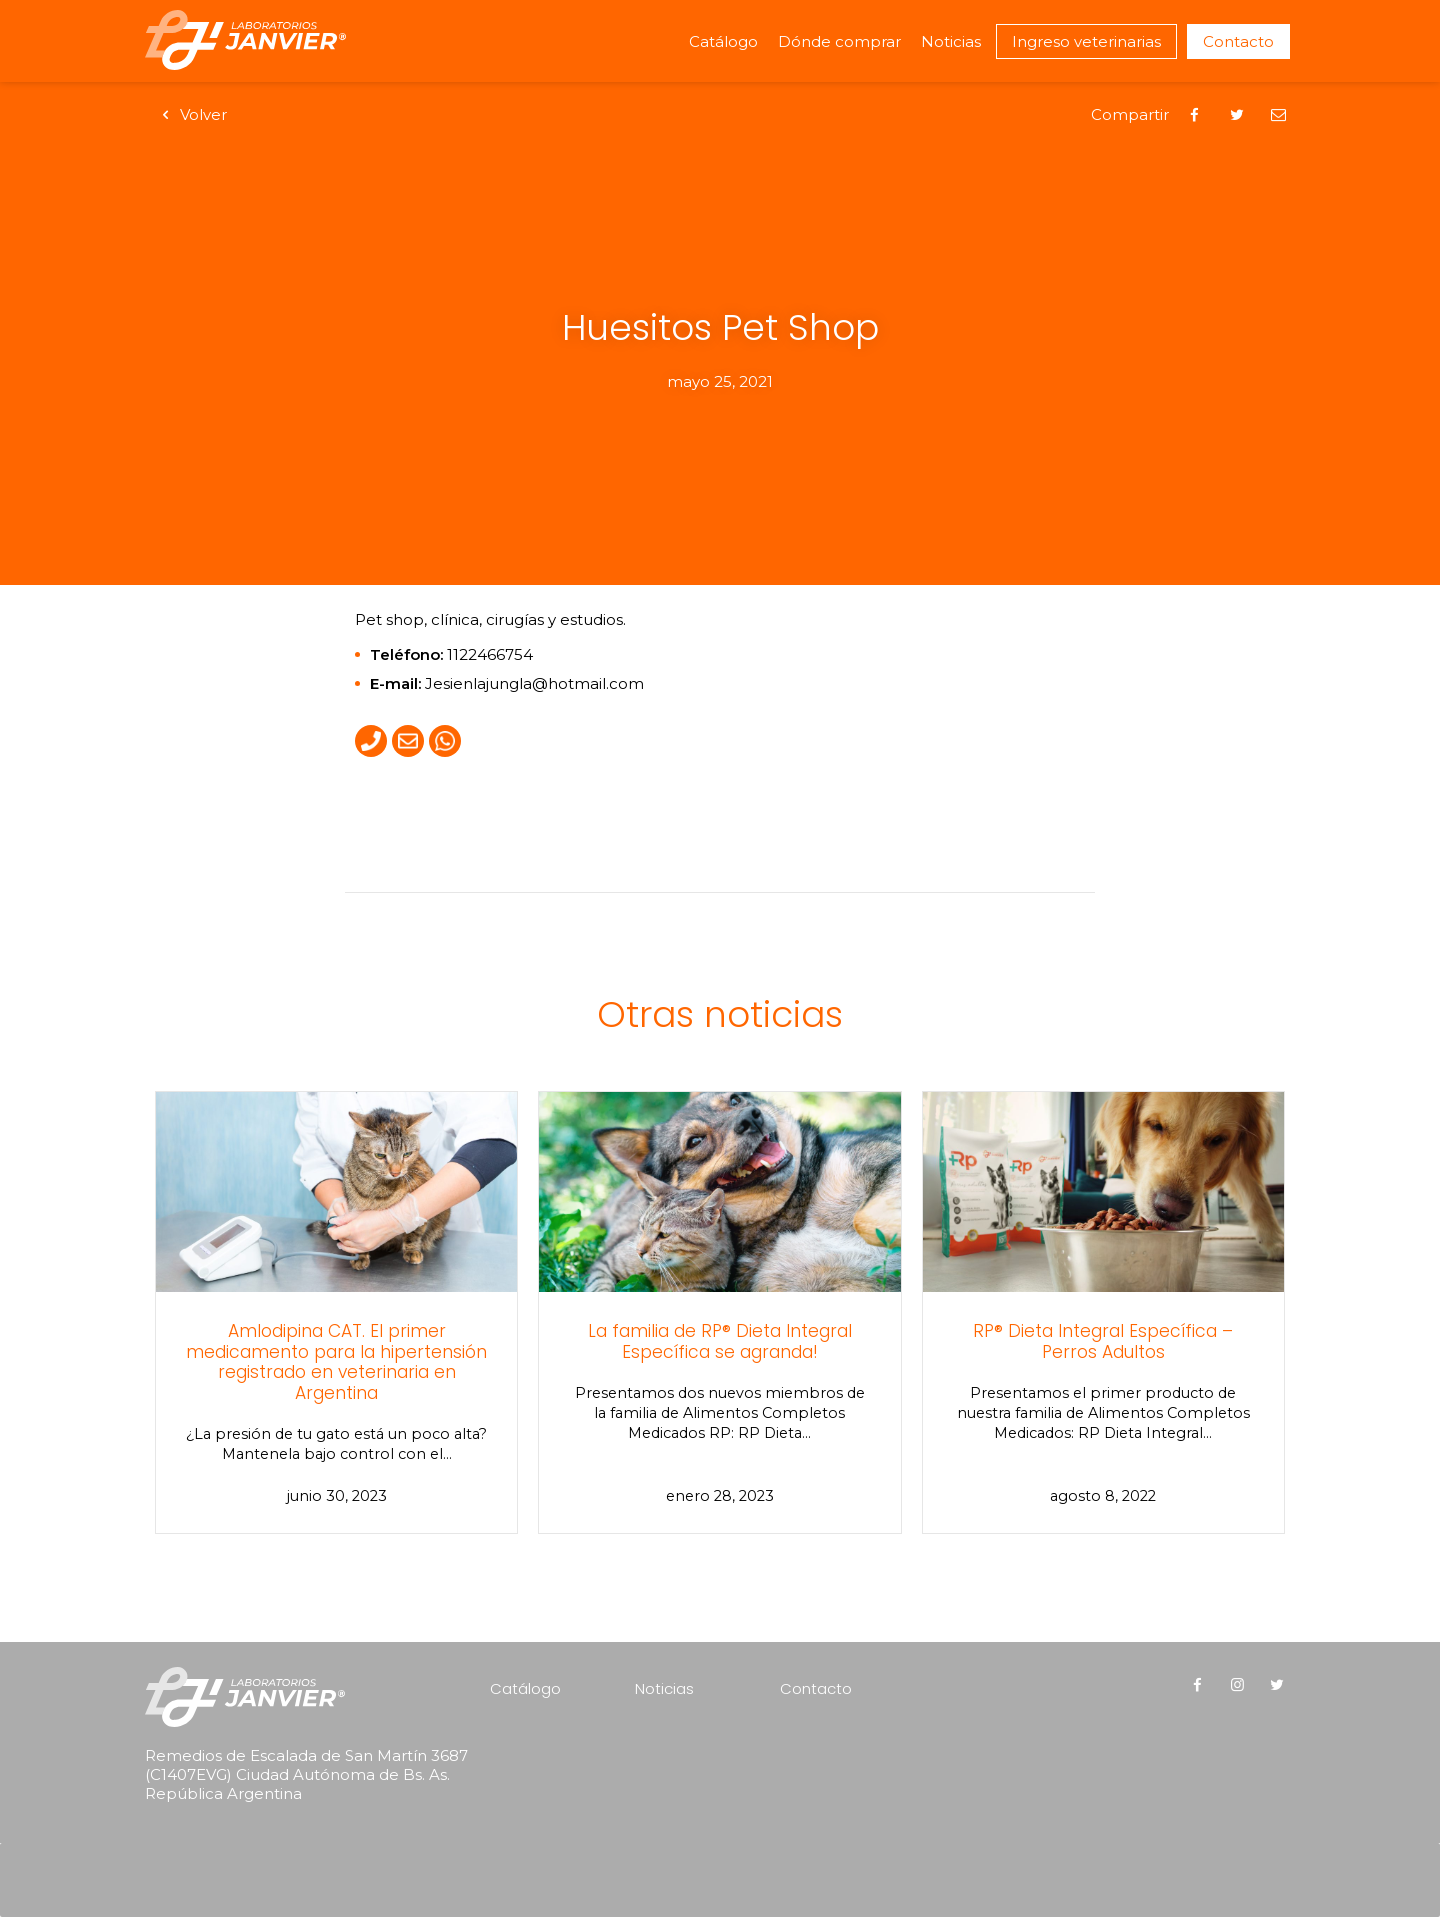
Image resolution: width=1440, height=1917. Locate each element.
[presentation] (273, 1853)
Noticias (951, 41)
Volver (191, 114)
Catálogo (723, 41)
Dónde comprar (839, 41)
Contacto (1238, 41)
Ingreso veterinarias (1086, 41)
